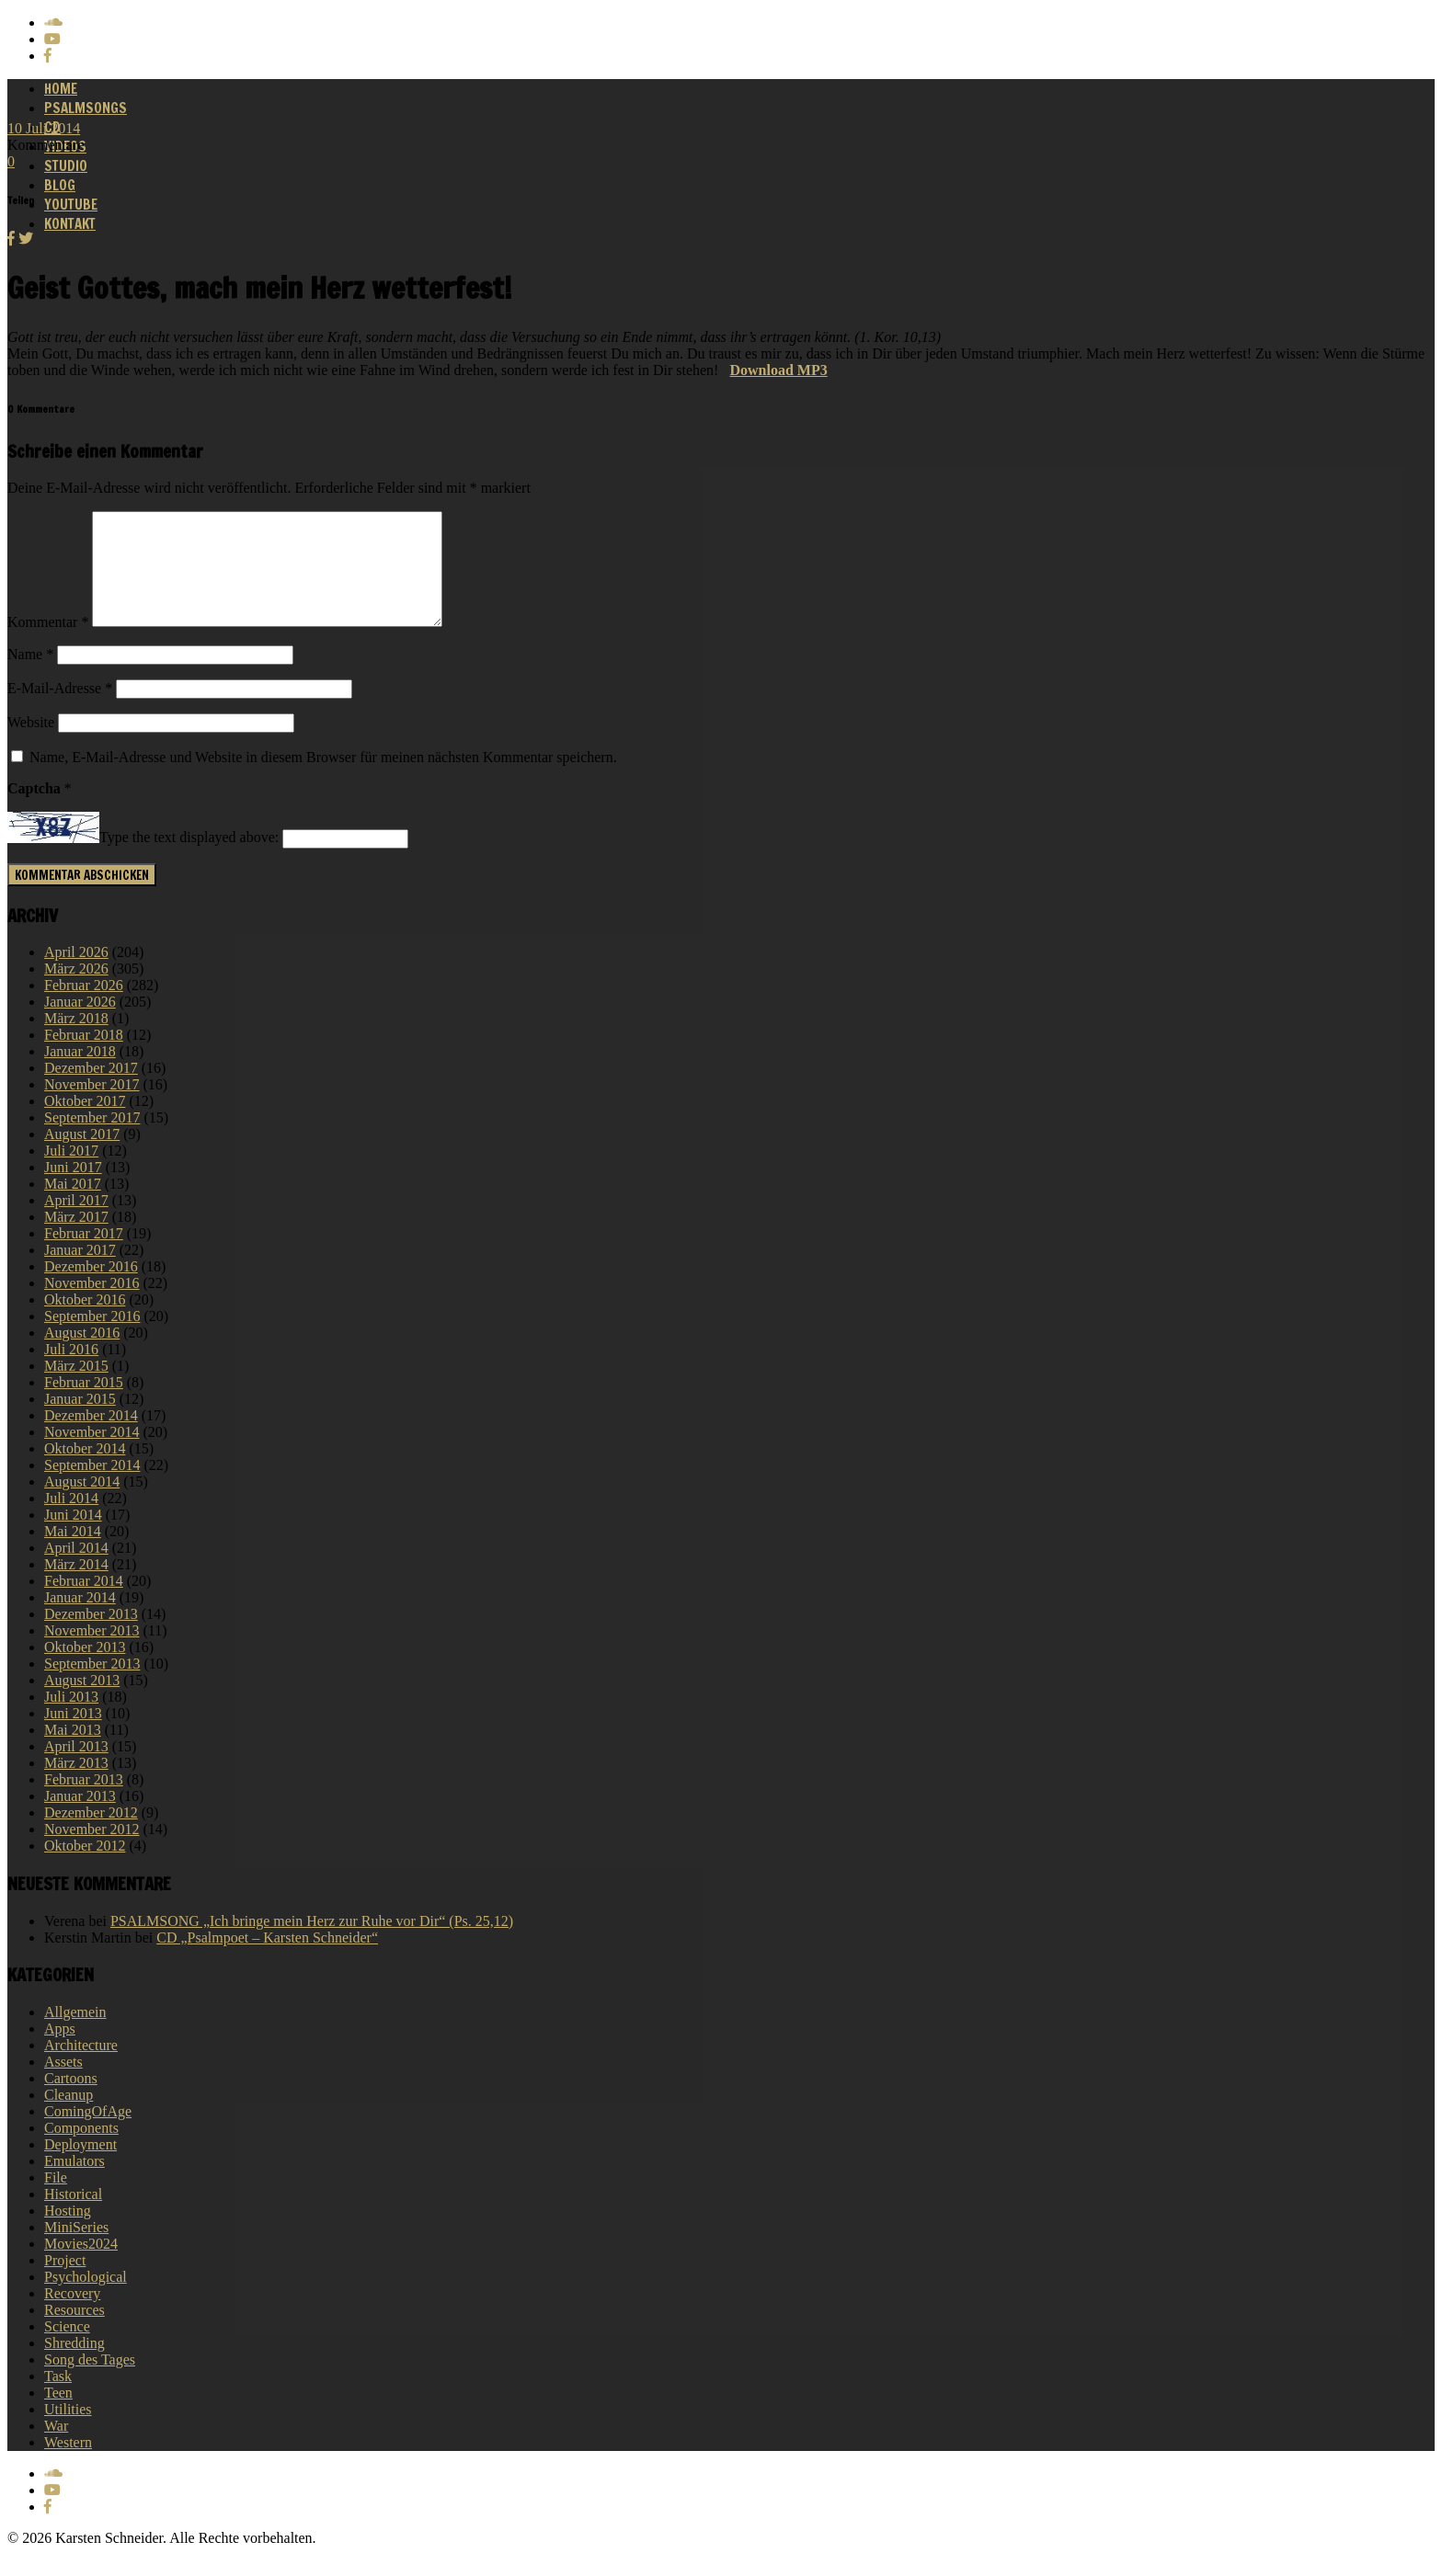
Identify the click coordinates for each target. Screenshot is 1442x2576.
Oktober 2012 (84, 1867)
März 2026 (76, 990)
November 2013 (92, 1652)
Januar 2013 (80, 1818)
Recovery (72, 2315)
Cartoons (70, 2100)
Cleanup (68, 2117)
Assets (63, 2084)
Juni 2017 (73, 1189)
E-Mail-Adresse (59, 710)
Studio (65, 166)
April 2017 (76, 1222)
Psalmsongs (85, 108)
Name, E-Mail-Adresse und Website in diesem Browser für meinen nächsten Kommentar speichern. (323, 779)
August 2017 (82, 1156)
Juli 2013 (71, 1719)
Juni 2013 (73, 1735)
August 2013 (82, 1702)
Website (30, 744)
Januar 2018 (80, 1073)
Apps (59, 2050)
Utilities (68, 2431)
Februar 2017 (83, 1255)
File (55, 2199)
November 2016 (92, 1305)
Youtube (70, 204)
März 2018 (76, 1040)
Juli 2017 (71, 1172)
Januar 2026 (80, 1024)
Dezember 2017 (91, 1090)
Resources (74, 2332)
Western (68, 2464)
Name (30, 676)
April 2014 (76, 1570)
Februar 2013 (83, 1801)
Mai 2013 (72, 1752)
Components (81, 2150)
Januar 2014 (80, 1619)
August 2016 (82, 1354)
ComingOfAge (88, 2133)
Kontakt (70, 224)
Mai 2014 (72, 1553)
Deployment (80, 2166)
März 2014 (76, 1586)
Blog (59, 185)
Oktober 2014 (84, 1470)
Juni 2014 (73, 1536)
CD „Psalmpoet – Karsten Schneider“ (267, 1959)
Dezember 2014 (91, 1437)
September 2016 (92, 1338)
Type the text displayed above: (189, 860)
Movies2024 (81, 2266)
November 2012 (92, 1851)
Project (65, 2282)
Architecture (81, 2067)
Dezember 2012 (91, 1834)
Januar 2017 (80, 1272)
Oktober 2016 (84, 1321)
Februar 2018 (83, 1057)
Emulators (74, 2183)
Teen (58, 2414)
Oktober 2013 (84, 1669)
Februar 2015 (83, 1404)
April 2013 (76, 1768)
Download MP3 (778, 370)
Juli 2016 (71, 1371)
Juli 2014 (71, 1520)
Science (67, 2348)
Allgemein (75, 2034)
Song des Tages (89, 2381)
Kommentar (47, 644)
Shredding (74, 2365)
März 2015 (76, 1388)
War (56, 2448)
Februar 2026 (83, 1007)
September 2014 (92, 1487)
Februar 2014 (83, 1603)
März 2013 (76, 1785)
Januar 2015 (80, 1421)
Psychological (85, 2299)
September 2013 (92, 1685)
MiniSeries (76, 2249)
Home (60, 88)
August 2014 (82, 1503)
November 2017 (92, 1106)
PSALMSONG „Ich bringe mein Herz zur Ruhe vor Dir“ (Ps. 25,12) (311, 1943)
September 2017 (92, 1139)
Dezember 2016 (91, 1288)
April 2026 (76, 974)
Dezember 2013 (91, 1636)
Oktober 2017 (84, 1123)
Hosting (67, 2232)
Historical (73, 2216)
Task (58, 2398)
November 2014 (92, 1454)
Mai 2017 (72, 1206)
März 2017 (76, 1239)
